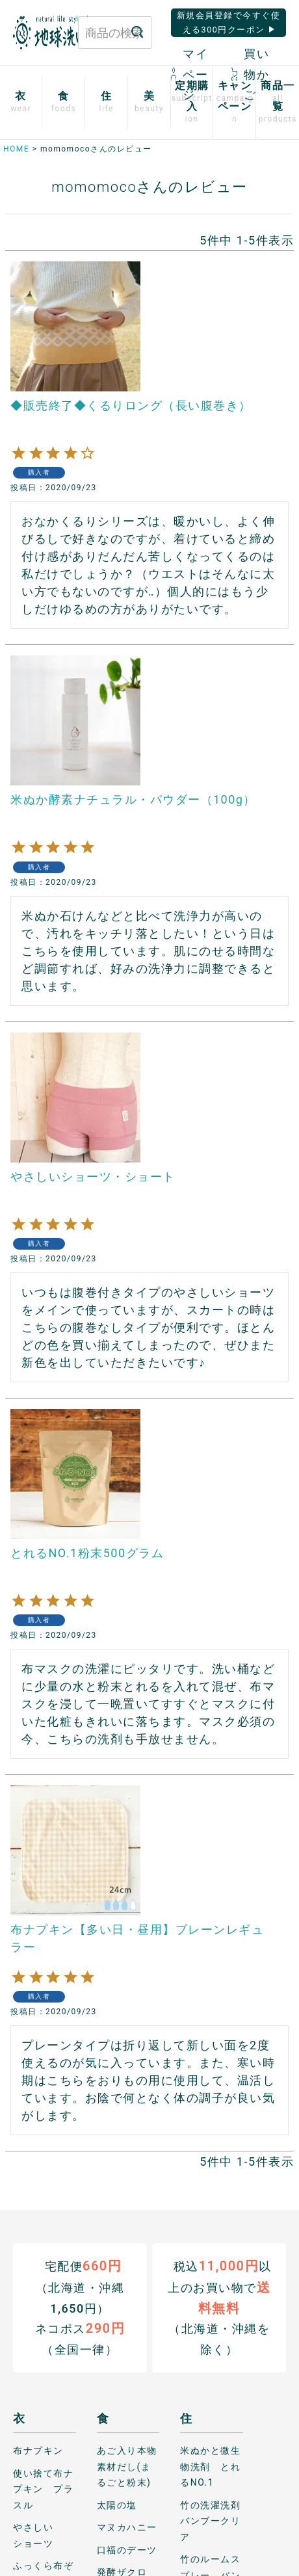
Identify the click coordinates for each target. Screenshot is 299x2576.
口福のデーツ (127, 2549)
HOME (16, 148)
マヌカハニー (127, 2527)
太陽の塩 (117, 2504)
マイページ (190, 74)
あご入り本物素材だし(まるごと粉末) (127, 2466)
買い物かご (250, 74)
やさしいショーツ (33, 2535)
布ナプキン (38, 2450)
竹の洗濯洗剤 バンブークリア (211, 2520)
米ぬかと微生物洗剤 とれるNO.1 (210, 2466)
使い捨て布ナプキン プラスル (43, 2488)
